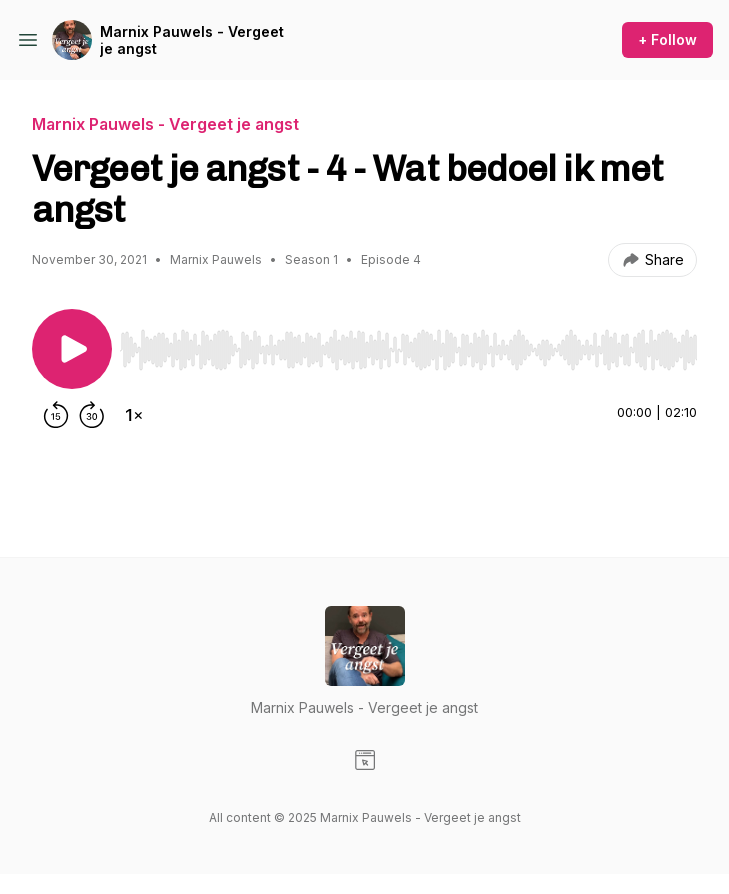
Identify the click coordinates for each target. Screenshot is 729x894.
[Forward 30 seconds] (92, 415)
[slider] (408, 350)
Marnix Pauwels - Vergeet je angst (192, 40)
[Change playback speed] (134, 415)
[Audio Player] (408, 344)
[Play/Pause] (72, 349)
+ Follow (667, 39)
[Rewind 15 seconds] (56, 415)
